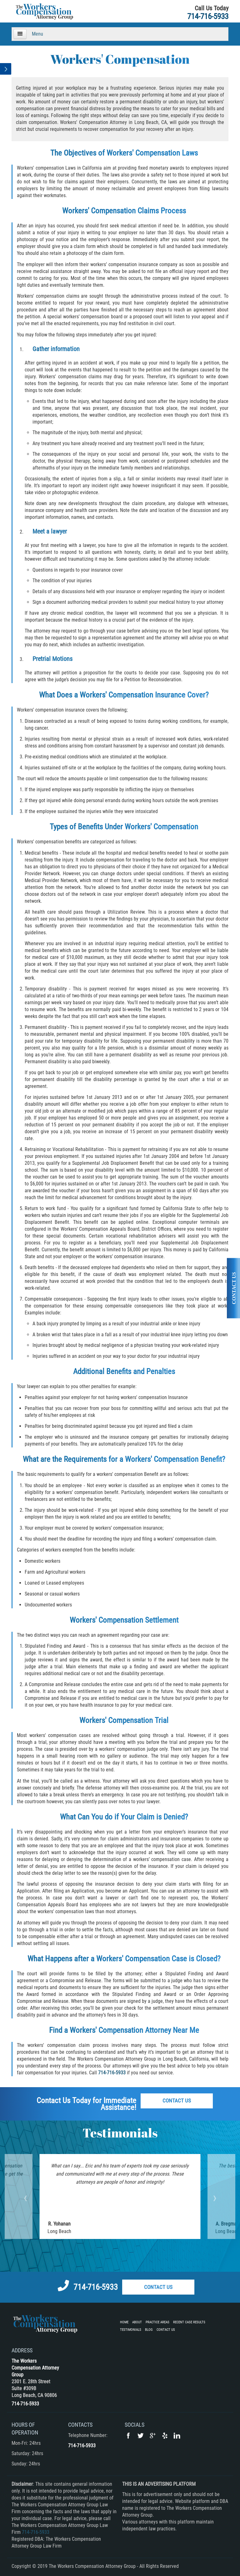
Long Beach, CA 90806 (34, 2395)
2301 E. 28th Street (31, 2382)
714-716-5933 (207, 16)
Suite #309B (24, 2388)
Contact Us (176, 2101)
